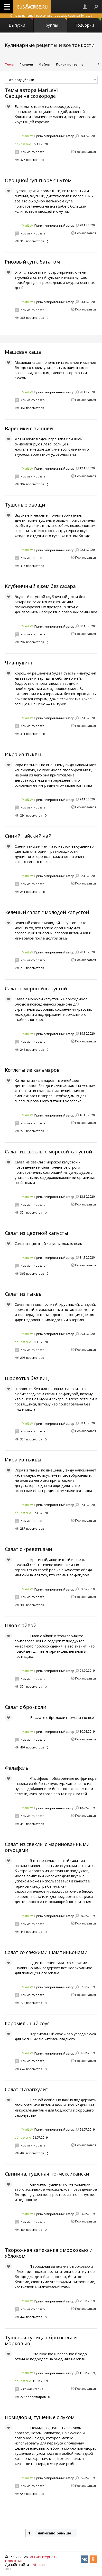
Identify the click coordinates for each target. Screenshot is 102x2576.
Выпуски (21, 23)
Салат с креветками (28, 1549)
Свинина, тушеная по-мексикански (47, 2173)
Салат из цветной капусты (36, 1233)
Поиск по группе (69, 64)
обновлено (23, 144)
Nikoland (39, 2564)
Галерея (26, 64)
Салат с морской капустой (36, 988)
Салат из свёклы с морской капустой (48, 1151)
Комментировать (33, 152)
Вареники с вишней (29, 428)
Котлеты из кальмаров (32, 1070)
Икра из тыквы (23, 754)
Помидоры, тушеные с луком (39, 2417)
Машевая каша (23, 352)
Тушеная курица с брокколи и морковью (41, 2340)
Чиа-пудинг (19, 662)
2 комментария (32, 2389)
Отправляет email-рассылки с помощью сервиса (51, 15)
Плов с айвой (21, 1625)
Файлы (44, 64)
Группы (55, 23)
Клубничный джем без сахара (40, 586)
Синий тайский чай (28, 835)
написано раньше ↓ (56, 2533)
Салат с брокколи (25, 1707)
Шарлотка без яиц (27, 1378)
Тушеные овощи (25, 504)
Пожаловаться (85, 152)
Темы (9, 64)
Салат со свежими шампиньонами (46, 1952)
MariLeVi (28, 136)
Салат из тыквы (24, 1294)
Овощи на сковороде (30, 96)
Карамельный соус (27, 2023)
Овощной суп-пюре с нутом (38, 180)
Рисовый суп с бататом (32, 261)
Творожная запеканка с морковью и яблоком (49, 2253)
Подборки (87, 23)
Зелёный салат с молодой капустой (47, 912)
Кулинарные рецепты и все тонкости (49, 45)
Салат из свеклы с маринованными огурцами (47, 1847)
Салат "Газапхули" (26, 2089)
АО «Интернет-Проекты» (31, 2558)
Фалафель (16, 1768)
